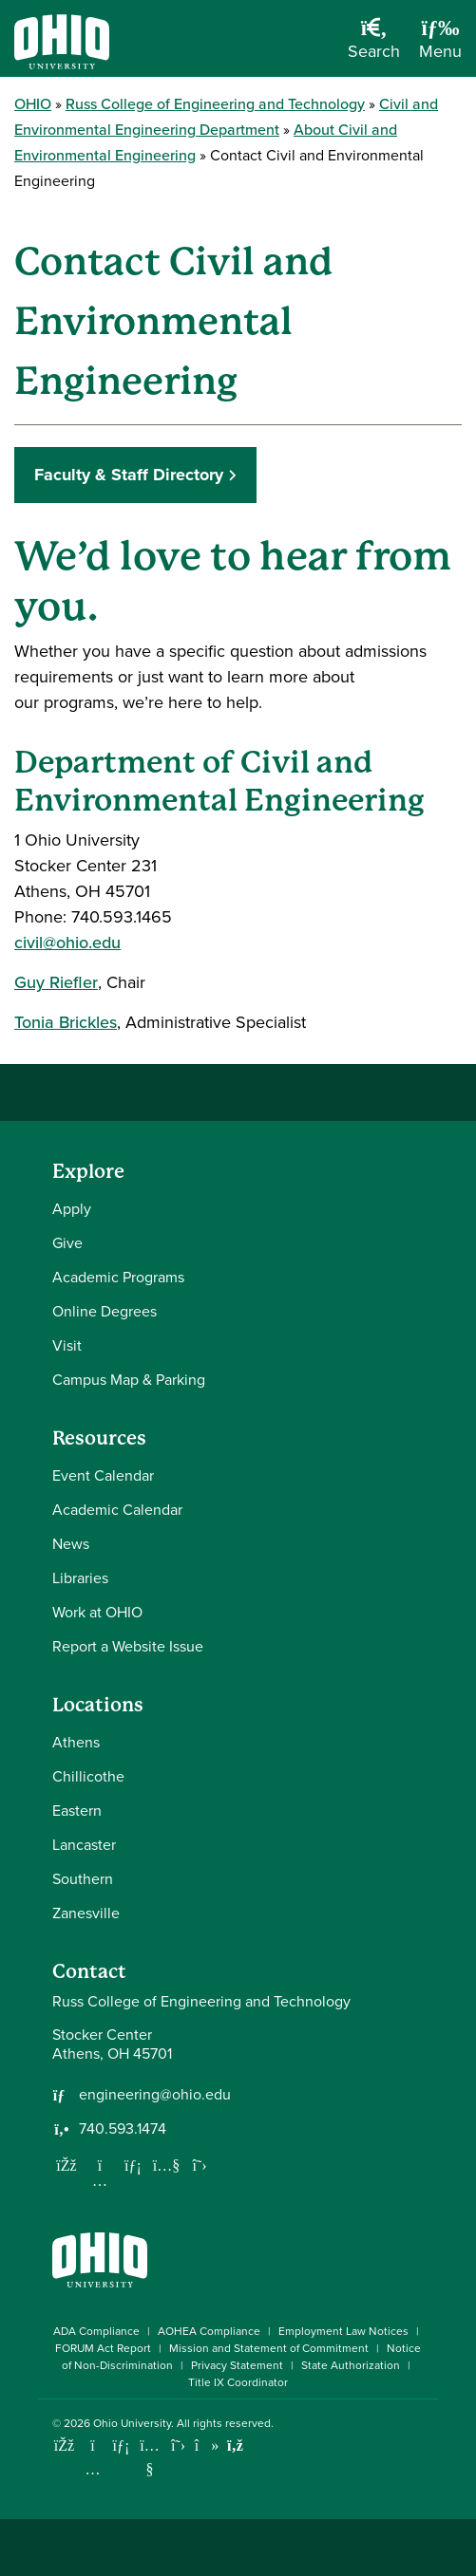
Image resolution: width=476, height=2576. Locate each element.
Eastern (77, 1810)
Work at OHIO (97, 1612)
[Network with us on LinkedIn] (133, 2165)
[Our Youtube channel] (166, 2165)
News (70, 1544)
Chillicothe (88, 1776)
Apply (71, 1209)
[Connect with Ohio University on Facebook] (64, 2445)
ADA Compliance (96, 2331)
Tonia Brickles (65, 1022)
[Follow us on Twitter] (199, 2165)
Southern (82, 1879)
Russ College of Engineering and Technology (215, 104)
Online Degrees (104, 1311)
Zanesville (86, 1913)
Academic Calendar (117, 1510)
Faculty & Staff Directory (128, 474)
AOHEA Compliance (209, 2331)
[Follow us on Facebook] (66, 2165)
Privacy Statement (237, 2365)
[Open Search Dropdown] (374, 45)
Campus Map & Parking (128, 1380)
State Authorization (350, 2365)
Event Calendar (103, 1475)
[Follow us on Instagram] (100, 2180)
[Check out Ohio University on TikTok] (207, 2445)
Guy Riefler (56, 982)
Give (67, 1243)
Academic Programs (118, 1277)
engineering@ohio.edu (155, 2094)
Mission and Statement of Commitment (269, 2348)
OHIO (32, 104)
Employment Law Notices (343, 2331)
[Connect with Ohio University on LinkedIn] (121, 2445)
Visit (67, 1345)
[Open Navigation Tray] (440, 45)
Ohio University (132, 2423)
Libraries (80, 1578)
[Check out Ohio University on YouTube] (150, 2458)
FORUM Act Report (103, 2348)
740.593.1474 (122, 2128)
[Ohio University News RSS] (235, 2445)
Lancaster (84, 1845)
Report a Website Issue (127, 1646)
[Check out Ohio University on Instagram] (93, 2469)
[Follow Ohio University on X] (178, 2445)
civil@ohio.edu (67, 942)
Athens (76, 1742)
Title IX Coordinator (238, 2382)
